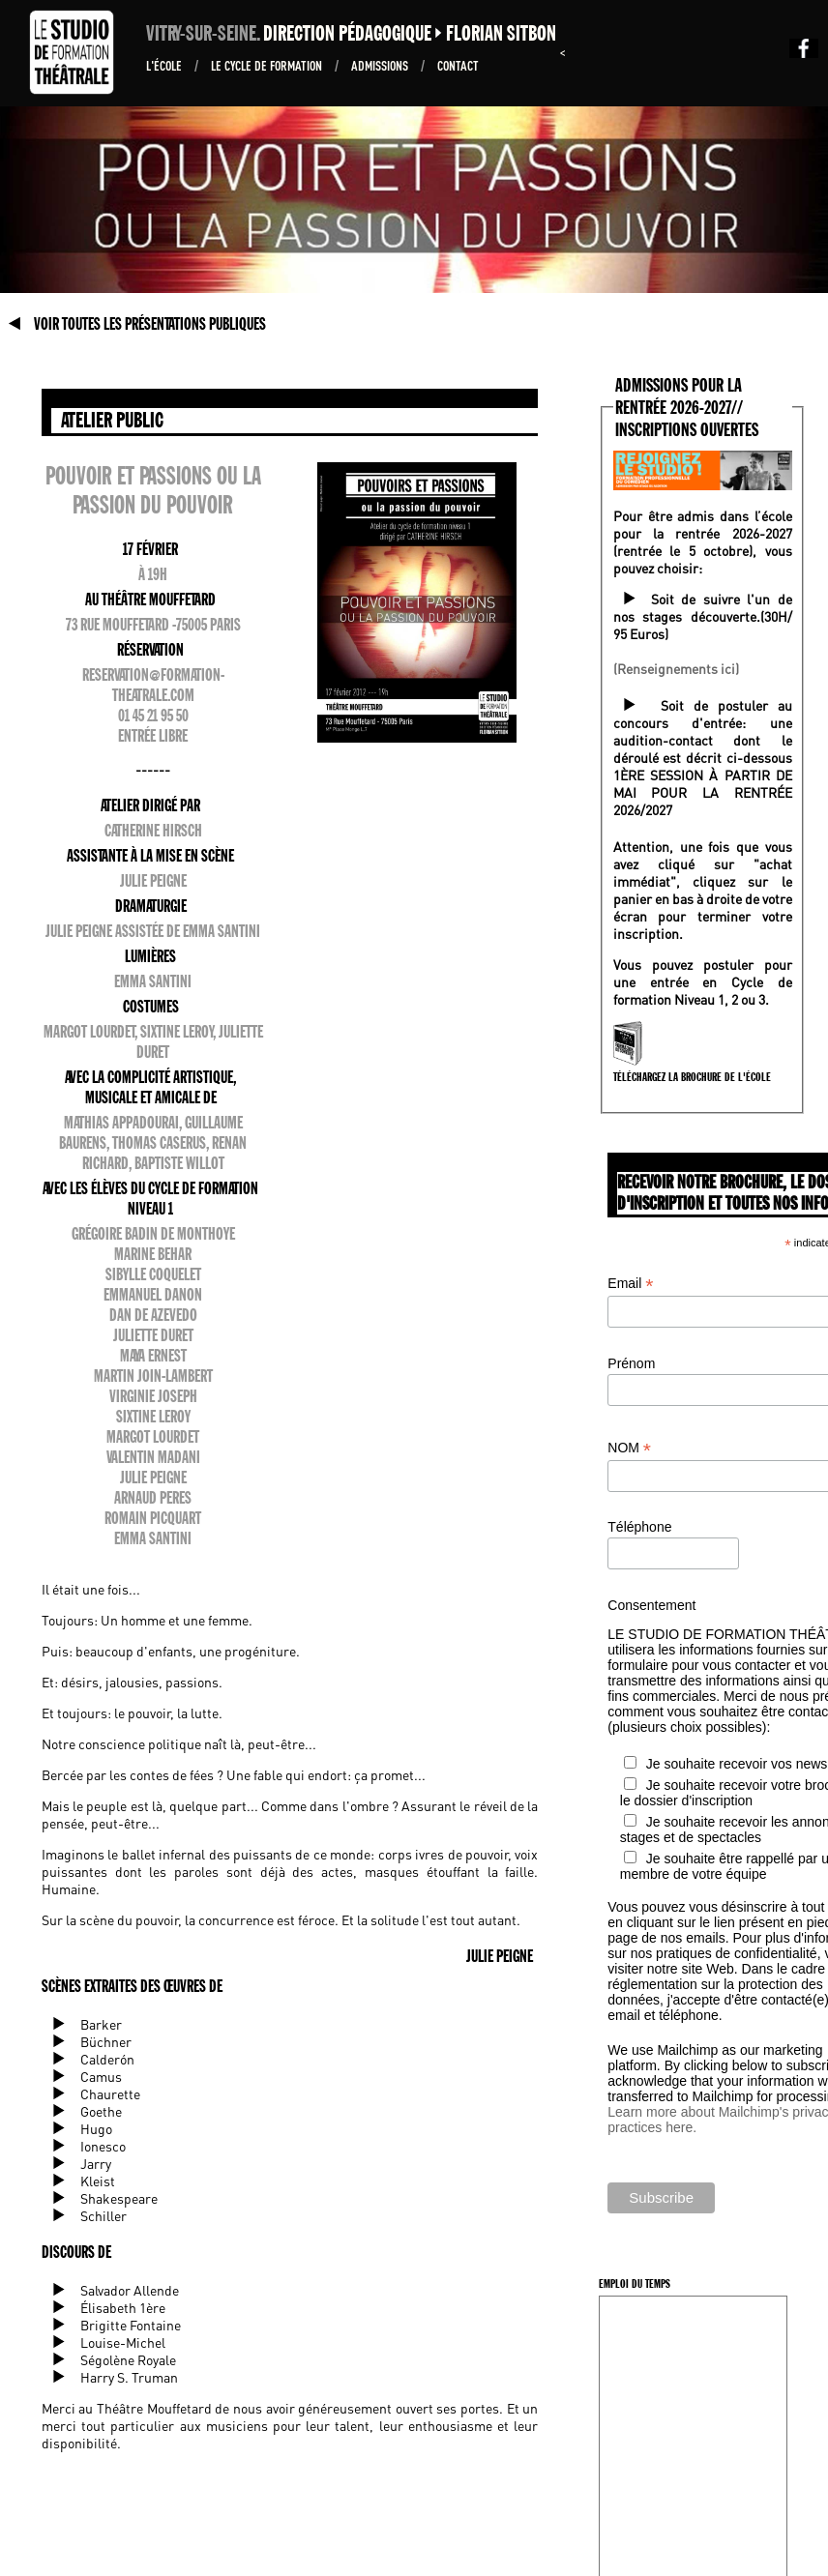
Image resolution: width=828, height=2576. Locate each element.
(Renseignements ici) (676, 668)
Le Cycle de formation (268, 64)
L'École (165, 64)
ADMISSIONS (381, 64)
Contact (458, 64)
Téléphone (639, 1527)
